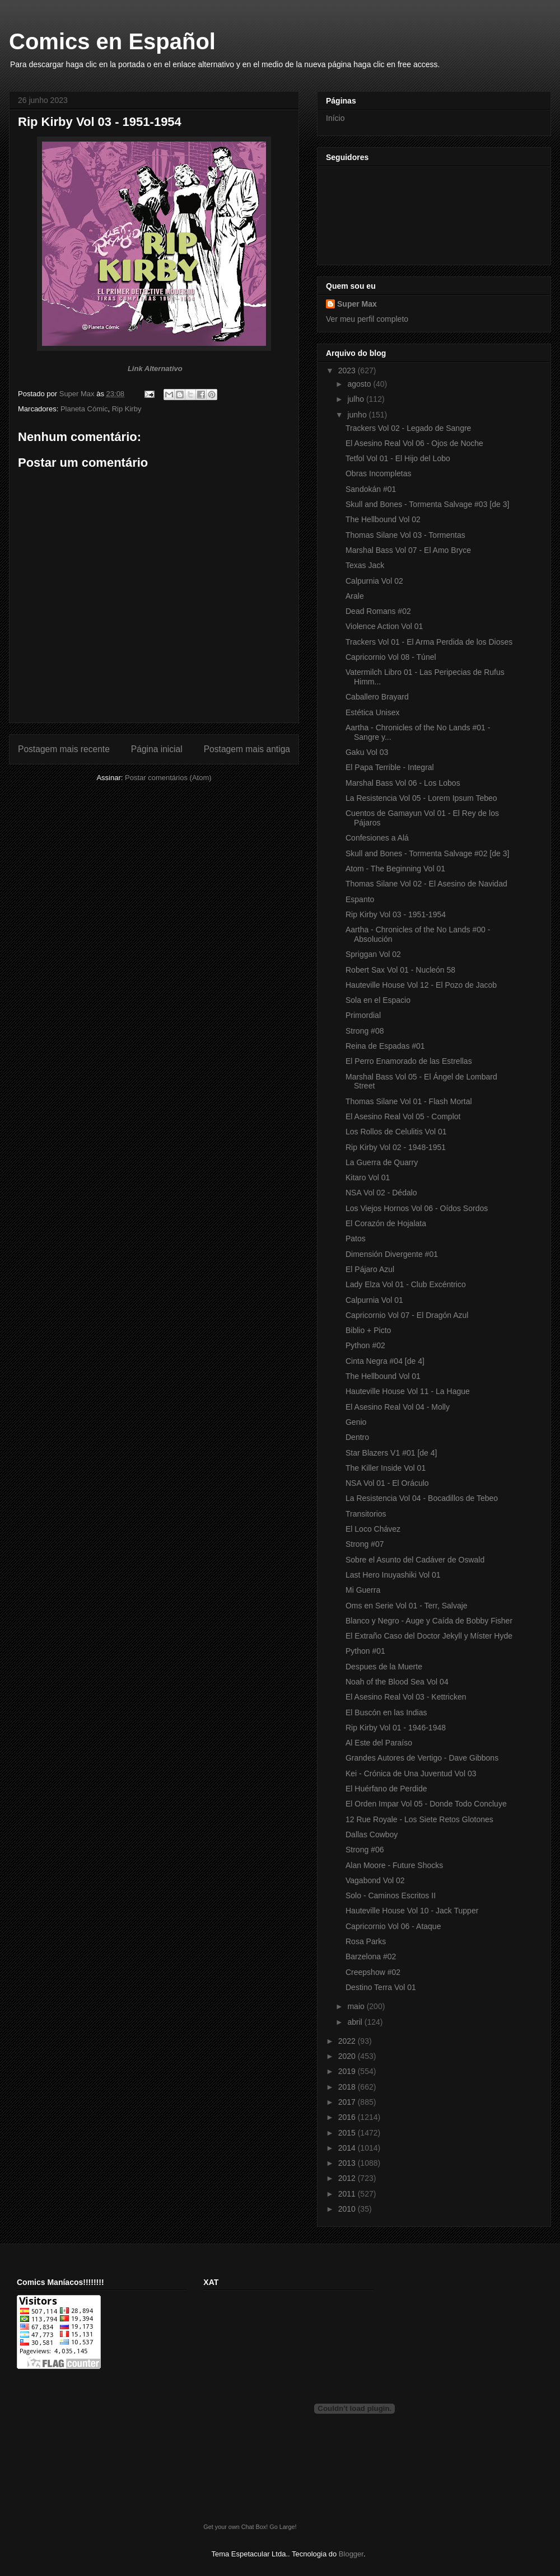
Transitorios (366, 1513)
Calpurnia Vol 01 (374, 1300)
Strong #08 (365, 1030)
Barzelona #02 (371, 1956)
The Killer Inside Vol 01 (386, 1467)
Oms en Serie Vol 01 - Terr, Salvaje (407, 1605)
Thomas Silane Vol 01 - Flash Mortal (409, 1101)
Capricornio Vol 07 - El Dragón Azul (407, 1315)
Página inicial (157, 749)
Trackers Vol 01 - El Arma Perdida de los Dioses (429, 641)
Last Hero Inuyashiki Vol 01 (393, 1574)
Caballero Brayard (377, 696)
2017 (348, 2102)
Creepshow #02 (373, 1972)
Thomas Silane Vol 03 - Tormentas (405, 535)
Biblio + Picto (368, 1330)
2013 (348, 2163)
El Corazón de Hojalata (386, 1223)
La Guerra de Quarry (382, 1162)
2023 (348, 370)
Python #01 (365, 1650)
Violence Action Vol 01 (384, 626)
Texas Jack (365, 565)
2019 (348, 2071)
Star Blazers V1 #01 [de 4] (391, 1452)
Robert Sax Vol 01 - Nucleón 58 (400, 969)
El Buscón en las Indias (386, 1712)
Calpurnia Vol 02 (374, 580)
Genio (356, 1422)
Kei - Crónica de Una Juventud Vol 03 (411, 1773)
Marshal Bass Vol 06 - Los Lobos (403, 782)
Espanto (360, 899)
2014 (348, 2147)
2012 (348, 2178)
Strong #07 (365, 1544)
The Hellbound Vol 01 (383, 1376)
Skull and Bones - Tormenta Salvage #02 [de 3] (427, 853)
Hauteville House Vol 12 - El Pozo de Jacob (421, 984)
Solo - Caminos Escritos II (391, 1895)
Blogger (351, 2554)
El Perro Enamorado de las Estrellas (409, 1061)
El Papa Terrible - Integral (390, 767)
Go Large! (282, 2526)
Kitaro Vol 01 (368, 1177)
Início (335, 118)
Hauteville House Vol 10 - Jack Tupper (412, 1910)
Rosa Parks (366, 1941)
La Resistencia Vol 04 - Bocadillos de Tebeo (422, 1498)
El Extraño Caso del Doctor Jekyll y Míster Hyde (429, 1635)
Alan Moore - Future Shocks (394, 1865)
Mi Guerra (363, 1589)
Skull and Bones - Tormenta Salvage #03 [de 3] (427, 504)
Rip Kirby (127, 409)
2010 (348, 2208)
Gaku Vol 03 (367, 752)
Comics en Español (112, 41)
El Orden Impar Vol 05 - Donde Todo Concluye (426, 1803)
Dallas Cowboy (372, 1834)
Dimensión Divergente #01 (392, 1254)
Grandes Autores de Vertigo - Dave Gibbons (422, 1757)
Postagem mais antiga (247, 749)
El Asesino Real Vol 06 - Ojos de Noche (414, 443)
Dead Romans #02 (378, 611)
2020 (348, 2056)
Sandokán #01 (371, 489)
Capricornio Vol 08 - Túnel (391, 657)
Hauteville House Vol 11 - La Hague (408, 1391)
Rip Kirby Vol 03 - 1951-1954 (396, 914)
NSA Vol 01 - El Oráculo (387, 1483)
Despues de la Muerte (384, 1666)
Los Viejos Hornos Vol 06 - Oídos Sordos (417, 1208)
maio (356, 2006)
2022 (348, 2041)
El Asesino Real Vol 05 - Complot (403, 1116)
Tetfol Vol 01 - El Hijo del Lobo (398, 458)
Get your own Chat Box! (235, 2526)
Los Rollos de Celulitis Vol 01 (396, 1131)
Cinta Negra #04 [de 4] (385, 1361)
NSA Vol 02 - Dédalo (381, 1192)
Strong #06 (365, 1849)
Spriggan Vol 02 (373, 954)
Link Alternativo (155, 368)
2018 (348, 2086)
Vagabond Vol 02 (375, 1880)
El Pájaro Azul (370, 1269)
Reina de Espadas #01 (385, 1045)
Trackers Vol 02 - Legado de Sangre (408, 428)
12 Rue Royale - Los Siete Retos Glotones (419, 1819)
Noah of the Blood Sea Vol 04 (397, 1681)
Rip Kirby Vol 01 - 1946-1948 (396, 1727)
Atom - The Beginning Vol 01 (395, 868)
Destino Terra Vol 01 (381, 1987)
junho (357, 414)
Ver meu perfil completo (367, 319)
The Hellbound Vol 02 (383, 519)
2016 (348, 2117)
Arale (355, 596)
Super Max (357, 303)
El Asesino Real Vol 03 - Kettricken (406, 1696)
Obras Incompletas (379, 473)
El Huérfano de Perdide (386, 1788)
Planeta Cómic (84, 409)
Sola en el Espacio (378, 1000)
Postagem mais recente (64, 749)
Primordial (363, 1015)
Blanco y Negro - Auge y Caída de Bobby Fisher (429, 1620)
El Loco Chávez (373, 1528)
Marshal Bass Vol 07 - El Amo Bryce (408, 550)
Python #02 (365, 1345)
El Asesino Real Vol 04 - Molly (398, 1406)
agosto (360, 383)
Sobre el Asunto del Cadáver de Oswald (415, 1559)
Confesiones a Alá (377, 837)
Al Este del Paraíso (379, 1742)
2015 (348, 2132)
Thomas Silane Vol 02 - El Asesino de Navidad (426, 883)
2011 (348, 2193)
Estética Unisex (372, 712)
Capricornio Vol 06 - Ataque (393, 1926)
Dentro (357, 1437)
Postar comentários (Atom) (168, 777)
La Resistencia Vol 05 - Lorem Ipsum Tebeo (421, 798)
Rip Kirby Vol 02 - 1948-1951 (396, 1147)
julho (356, 399)
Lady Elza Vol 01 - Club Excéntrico (406, 1284)
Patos (356, 1238)
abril (355, 2021)
